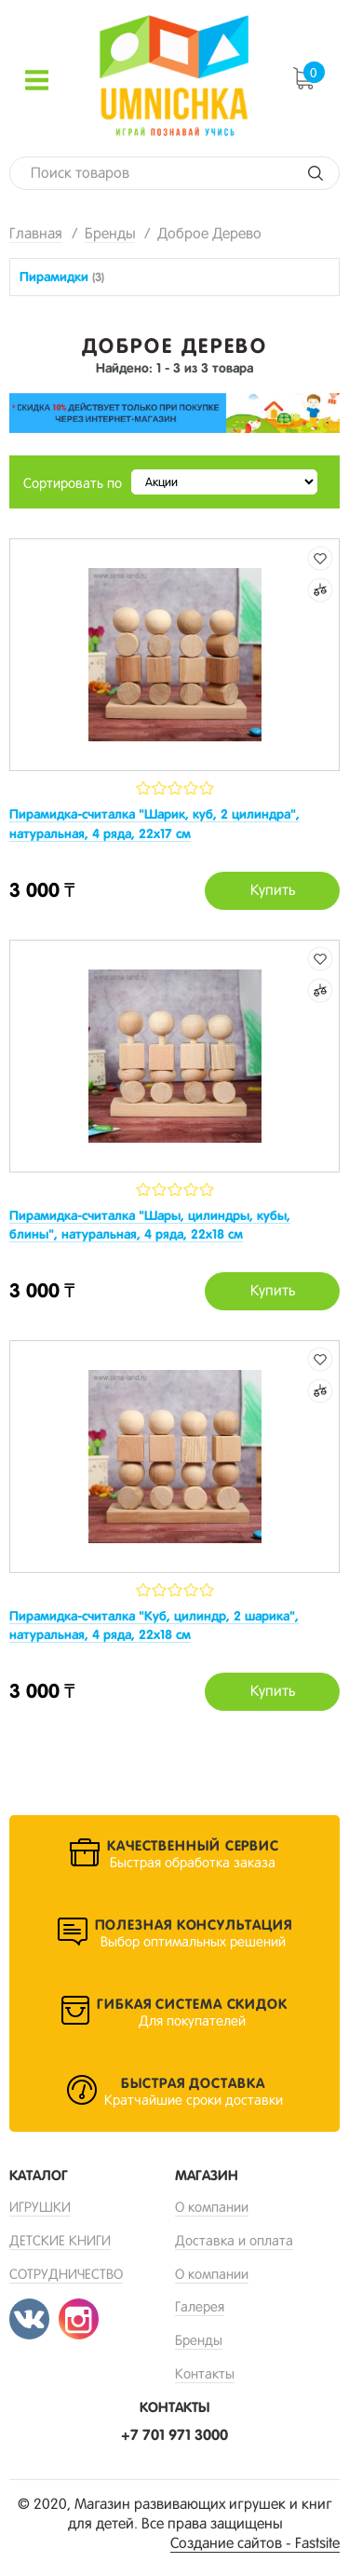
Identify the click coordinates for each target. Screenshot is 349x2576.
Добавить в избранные (320, 558)
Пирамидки (62, 276)
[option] (174, 413)
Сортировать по (72, 483)
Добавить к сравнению (320, 590)
